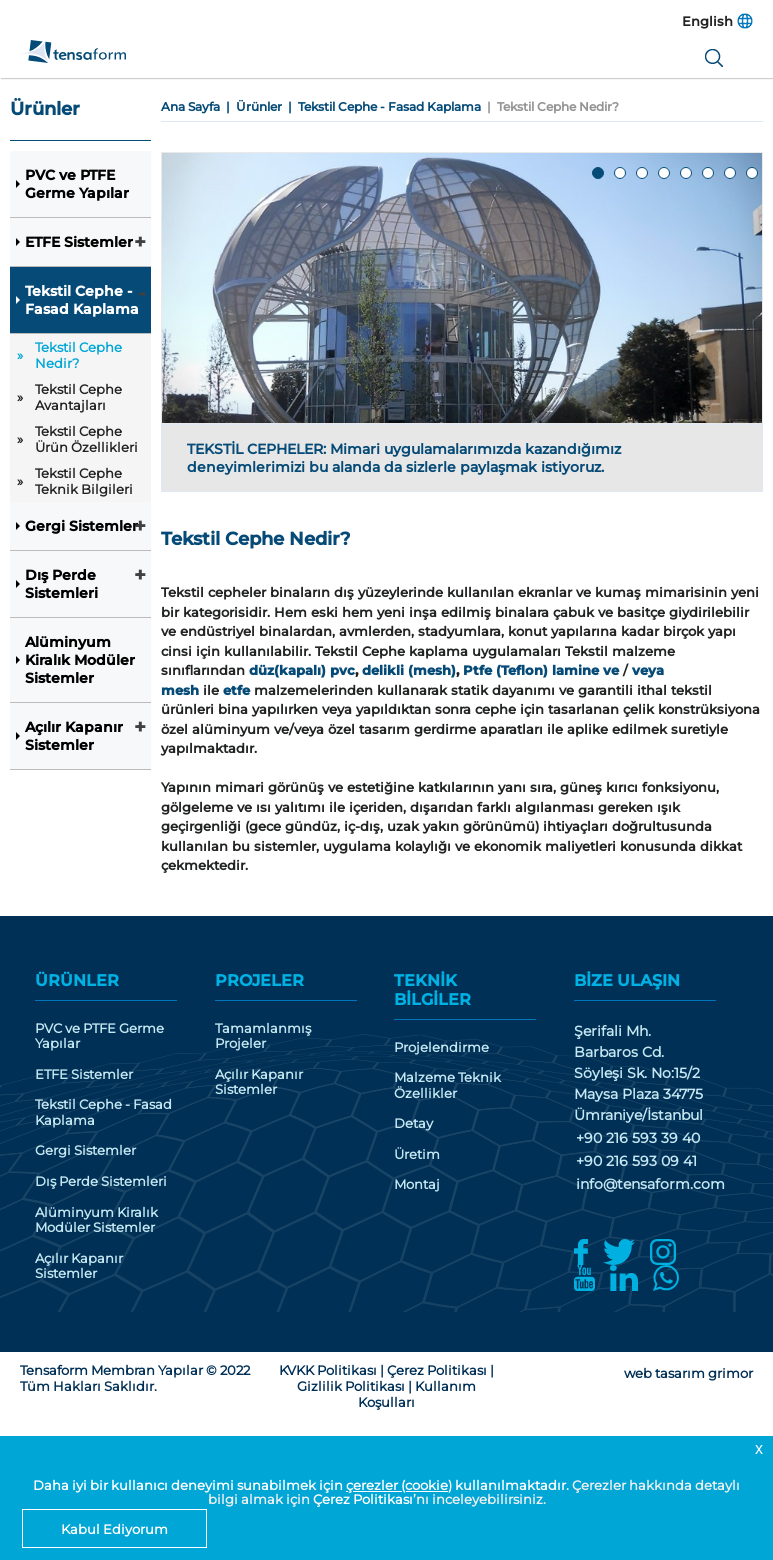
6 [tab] (709, 174)
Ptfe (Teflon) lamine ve (541, 670)
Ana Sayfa (190, 106)
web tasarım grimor (688, 1373)
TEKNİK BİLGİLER (432, 990)
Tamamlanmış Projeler (263, 1036)
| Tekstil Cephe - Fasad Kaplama (381, 106)
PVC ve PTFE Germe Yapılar (77, 184)
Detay (413, 1123)
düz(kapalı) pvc (302, 670)
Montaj (417, 1184)
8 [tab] (753, 174)
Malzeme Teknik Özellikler (447, 1085)
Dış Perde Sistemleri (61, 584)
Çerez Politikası (363, 1499)
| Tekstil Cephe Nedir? (550, 106)
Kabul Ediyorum (114, 1529)
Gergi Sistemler (81, 526)
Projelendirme (441, 1047)
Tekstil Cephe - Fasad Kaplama (82, 300)
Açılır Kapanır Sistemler (74, 736)
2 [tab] (621, 174)
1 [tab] (599, 174)
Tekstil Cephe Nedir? (78, 355)
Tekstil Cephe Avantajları (78, 397)
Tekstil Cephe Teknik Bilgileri (84, 481)
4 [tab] (665, 174)
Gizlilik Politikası (351, 1386)
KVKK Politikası (328, 1370)
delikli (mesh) (409, 670)
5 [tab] (687, 174)
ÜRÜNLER (77, 980)
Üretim (417, 1154)
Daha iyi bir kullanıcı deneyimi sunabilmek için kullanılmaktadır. (302, 1485)
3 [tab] (643, 174)
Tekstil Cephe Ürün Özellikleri (86, 439)
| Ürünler (251, 106)
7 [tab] (731, 174)
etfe (236, 690)
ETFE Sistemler (79, 242)
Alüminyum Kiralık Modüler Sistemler (80, 660)
